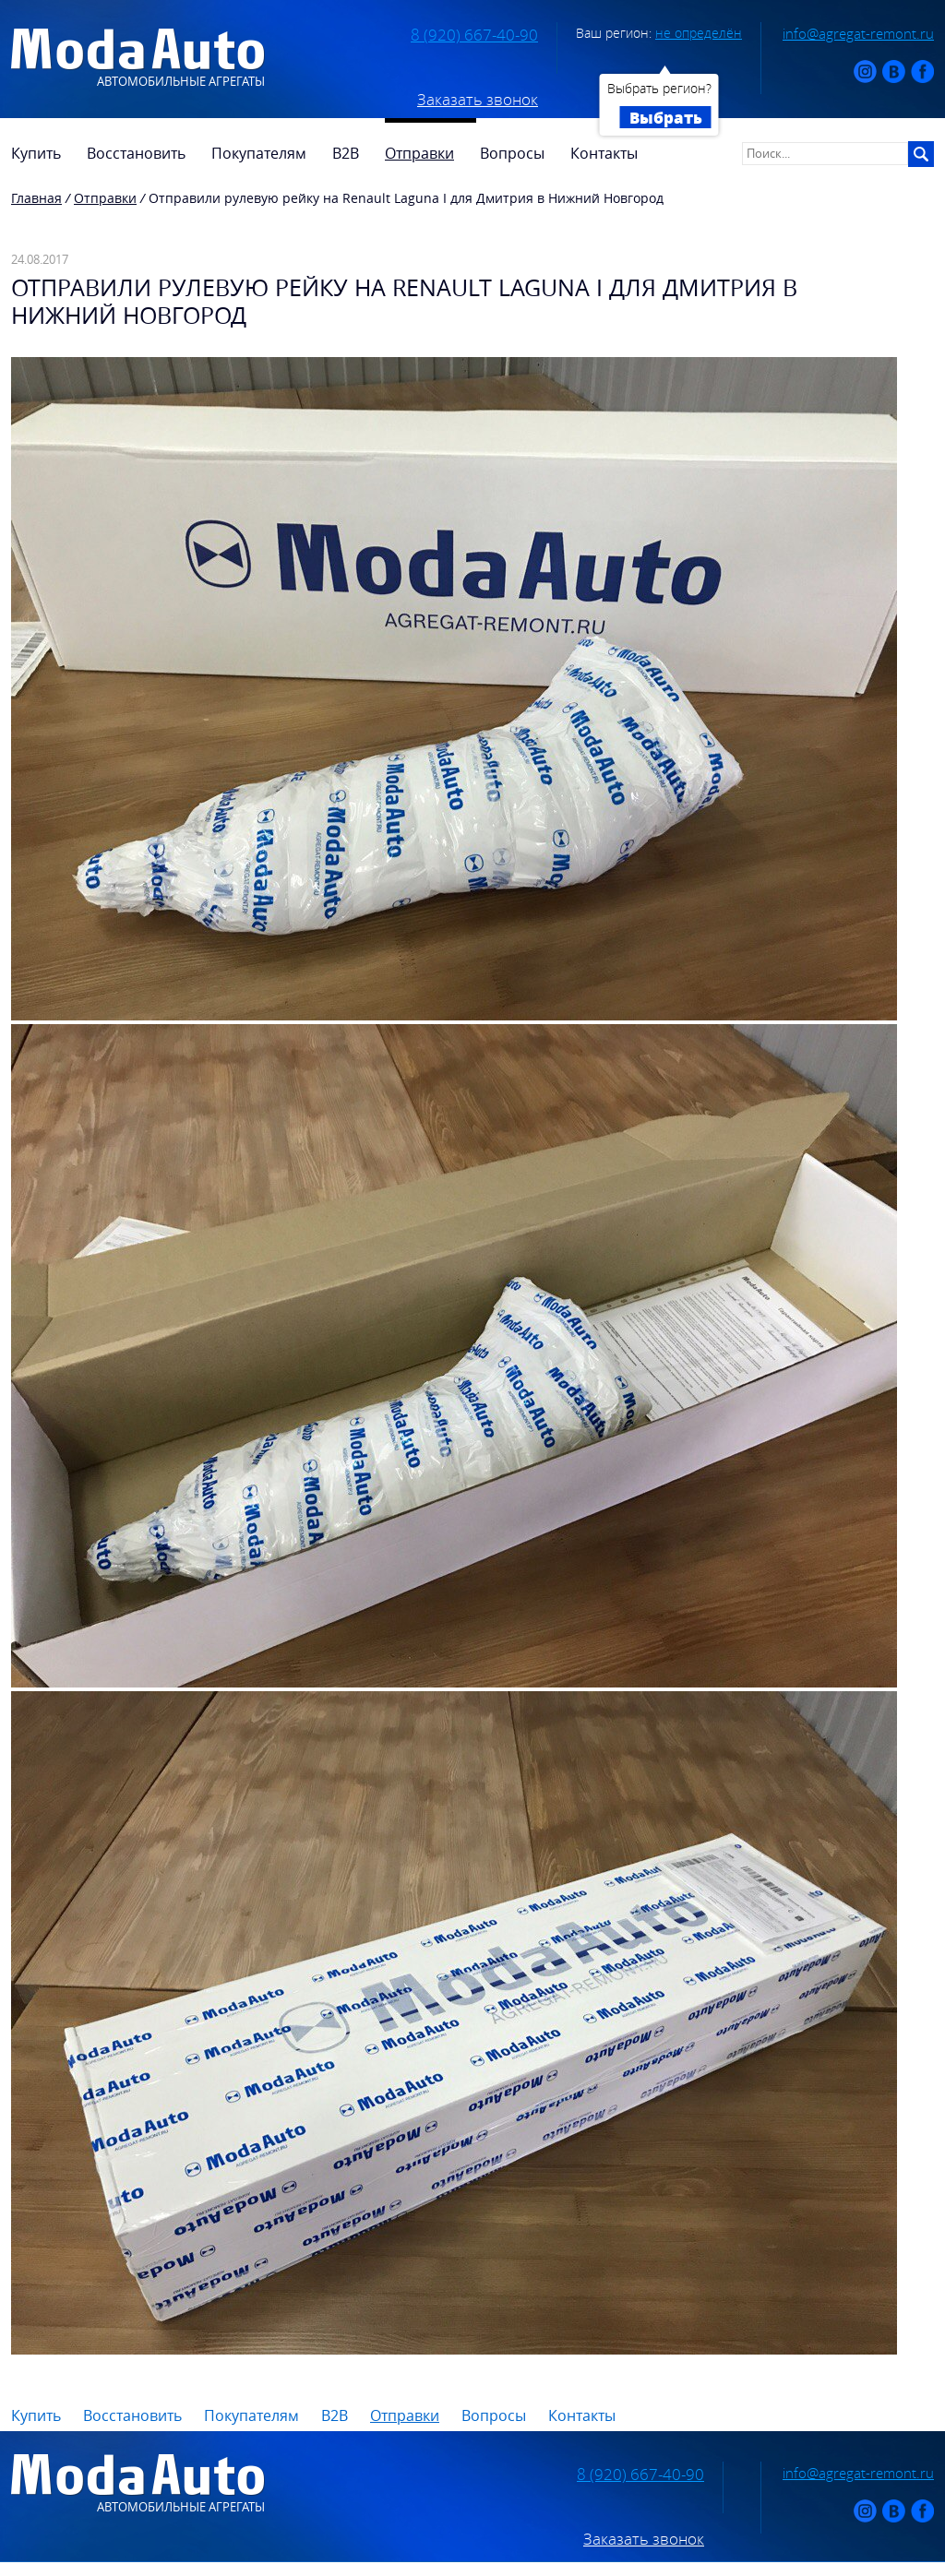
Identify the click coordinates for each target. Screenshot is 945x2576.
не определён (698, 33)
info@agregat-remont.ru (858, 33)
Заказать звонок (477, 99)
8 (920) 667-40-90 (474, 35)
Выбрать (665, 117)
